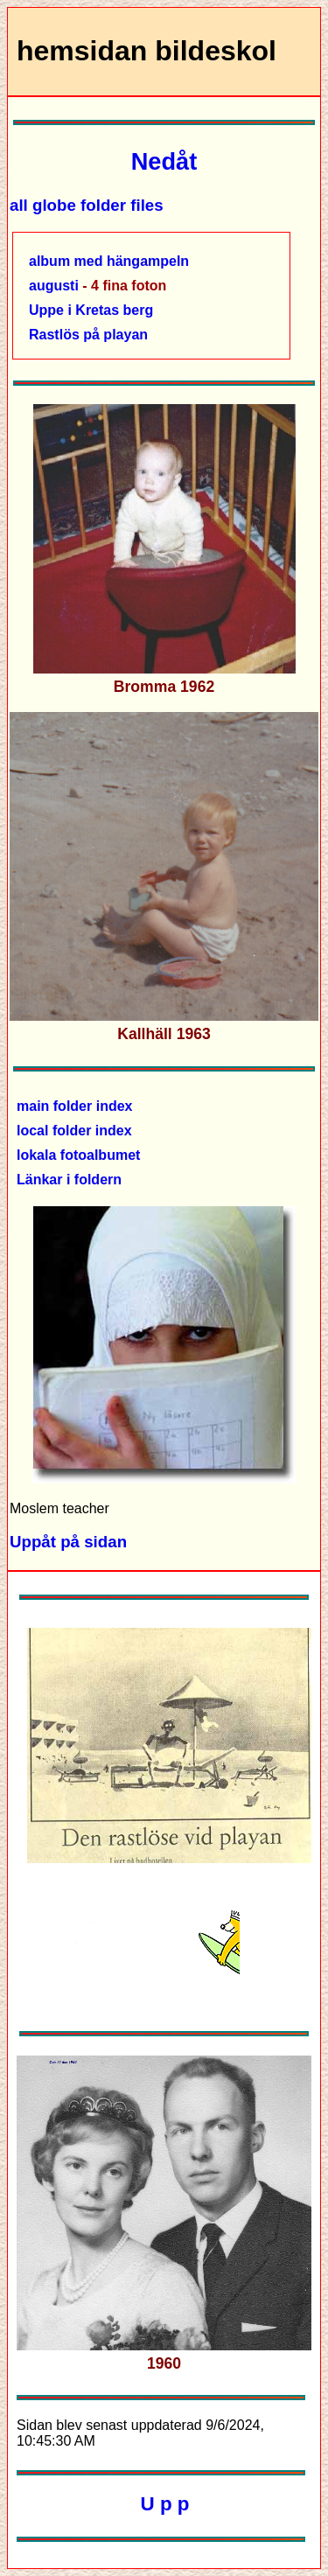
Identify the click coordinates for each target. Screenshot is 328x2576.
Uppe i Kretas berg (91, 310)
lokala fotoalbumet (78, 1155)
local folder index (74, 1130)
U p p (165, 2504)
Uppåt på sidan (68, 1541)
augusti (54, 285)
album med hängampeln (109, 261)
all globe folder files (87, 205)
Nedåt (164, 161)
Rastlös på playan (88, 334)
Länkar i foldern (69, 1179)
